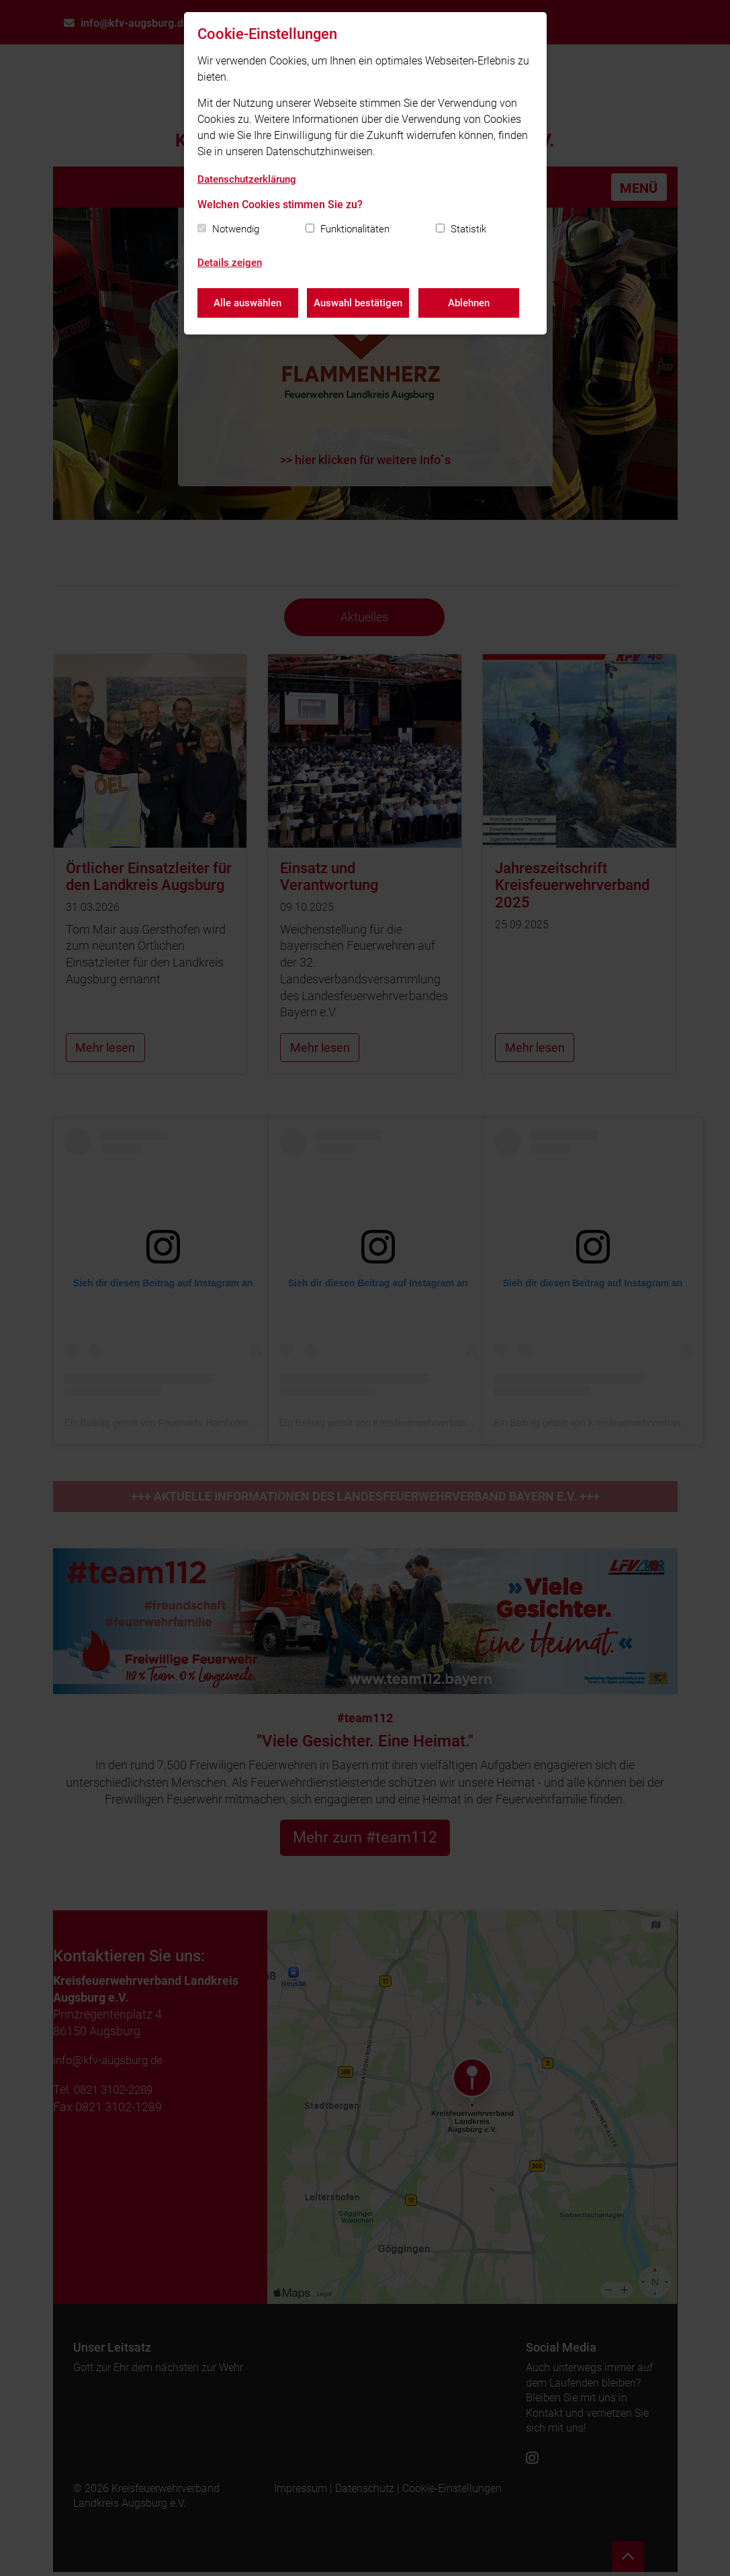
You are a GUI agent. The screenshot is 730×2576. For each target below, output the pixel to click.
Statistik (468, 229)
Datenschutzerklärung (246, 179)
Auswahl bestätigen (359, 302)
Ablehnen (471, 302)
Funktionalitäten (355, 229)
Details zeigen (229, 263)
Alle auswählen (247, 302)
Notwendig (235, 229)
